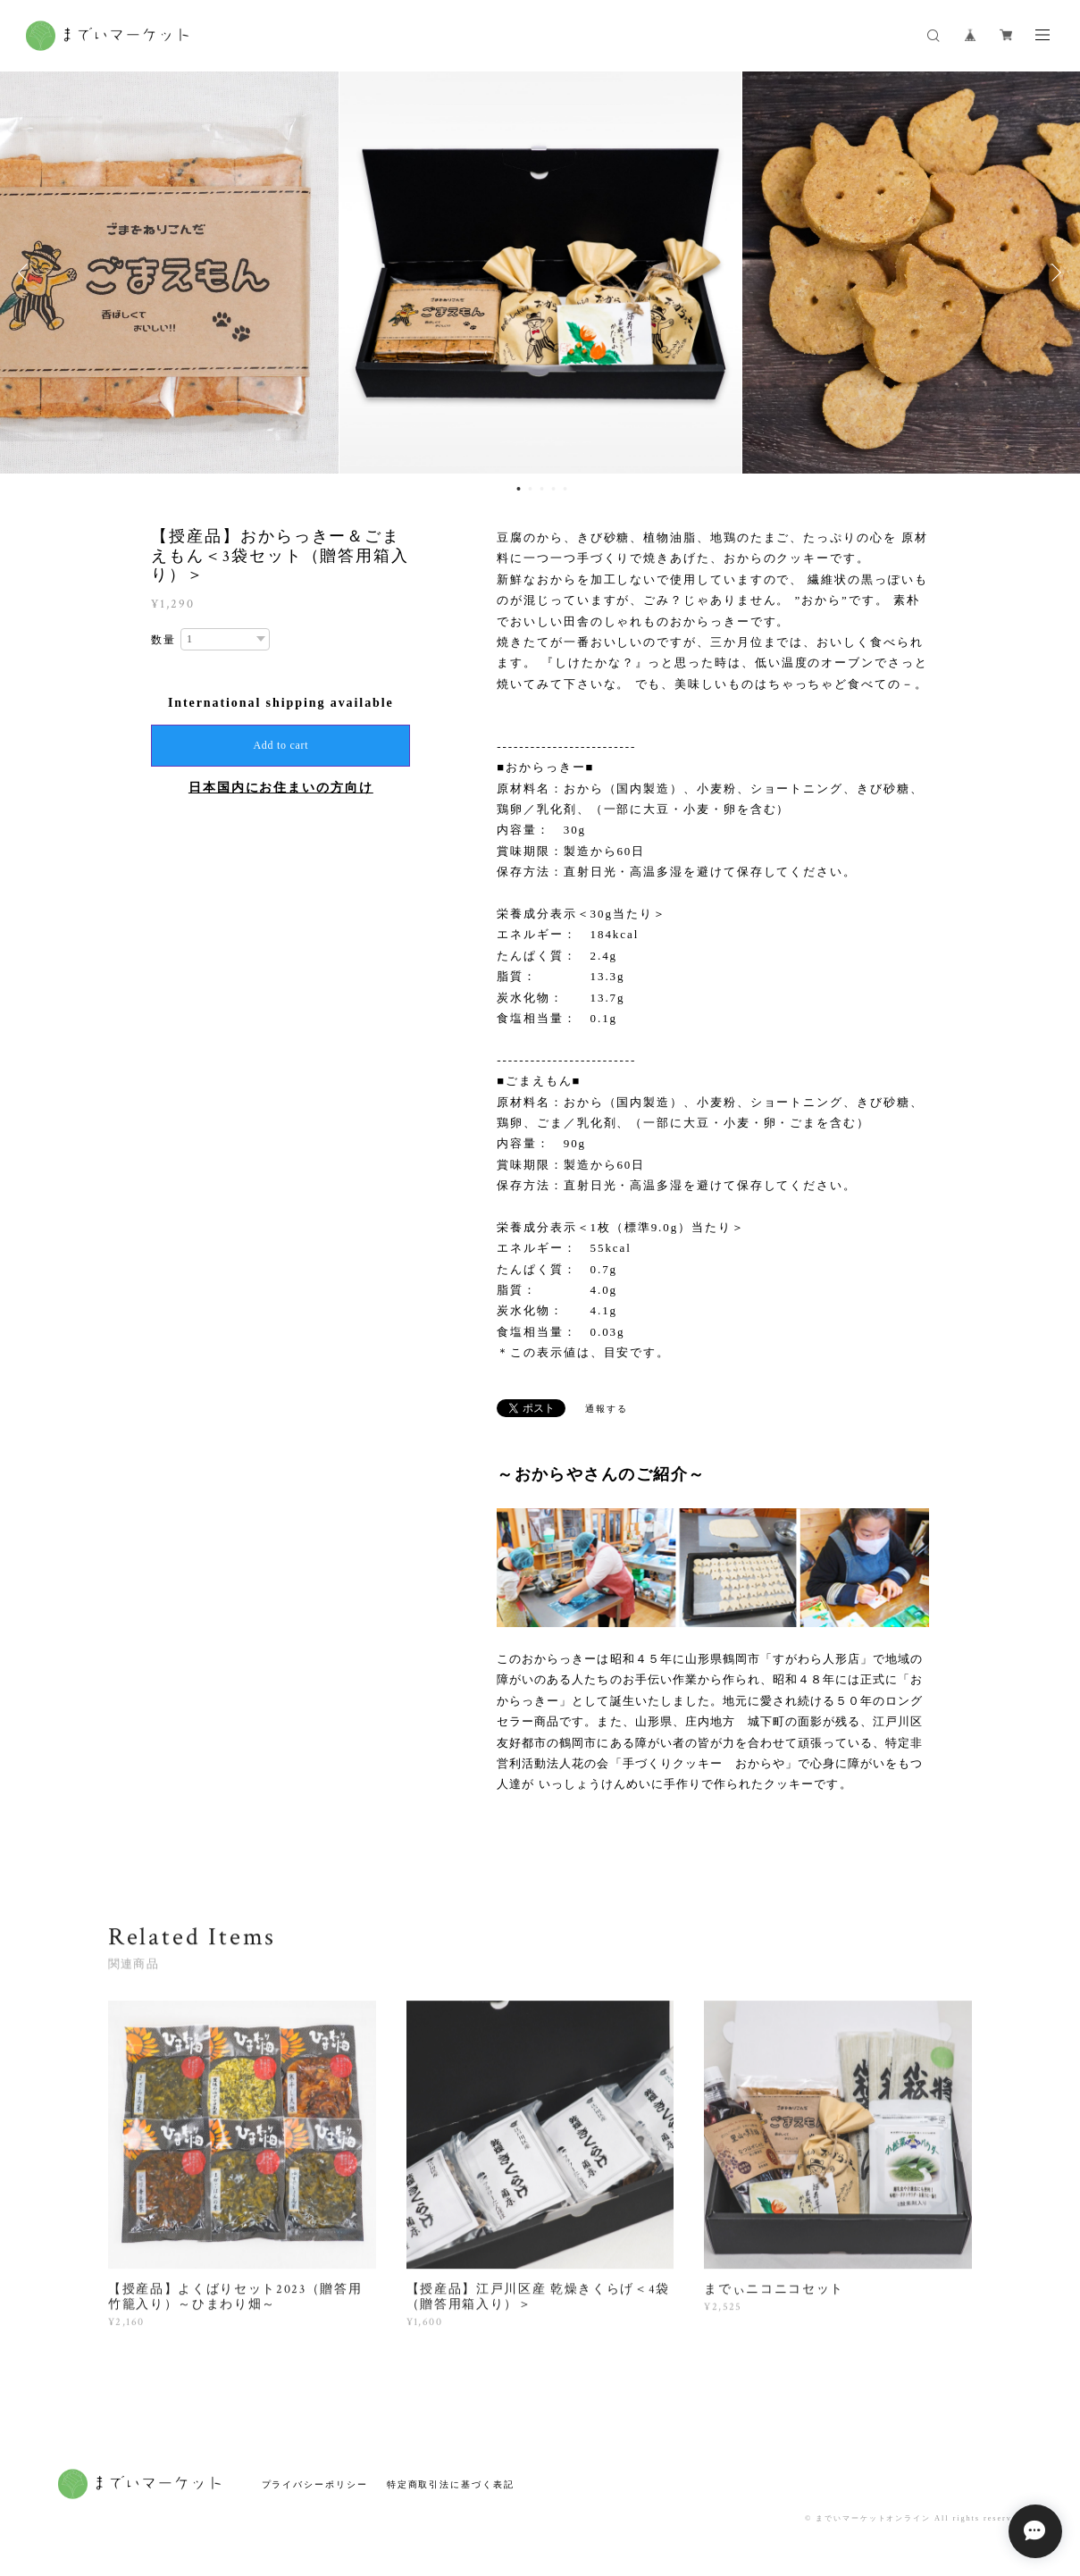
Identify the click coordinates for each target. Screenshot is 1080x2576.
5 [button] (564, 489)
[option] (540, 272)
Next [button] (1053, 272)
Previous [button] (27, 272)
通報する (606, 1409)
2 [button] (530, 489)
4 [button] (553, 489)
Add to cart (280, 745)
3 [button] (541, 489)
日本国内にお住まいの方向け (280, 787)
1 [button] (518, 489)
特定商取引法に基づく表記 (451, 2484)
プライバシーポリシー (315, 2484)
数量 (163, 640)
